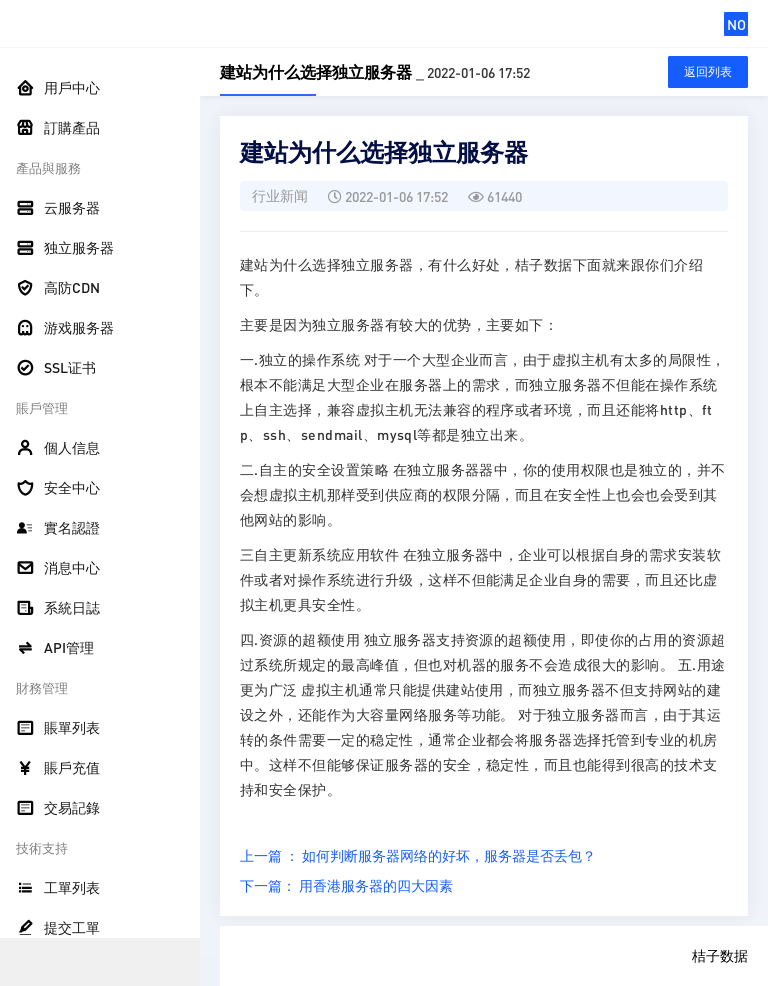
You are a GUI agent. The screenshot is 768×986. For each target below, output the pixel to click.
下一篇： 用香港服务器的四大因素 (346, 885)
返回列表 (708, 71)
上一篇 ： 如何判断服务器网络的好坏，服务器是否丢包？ (418, 855)
